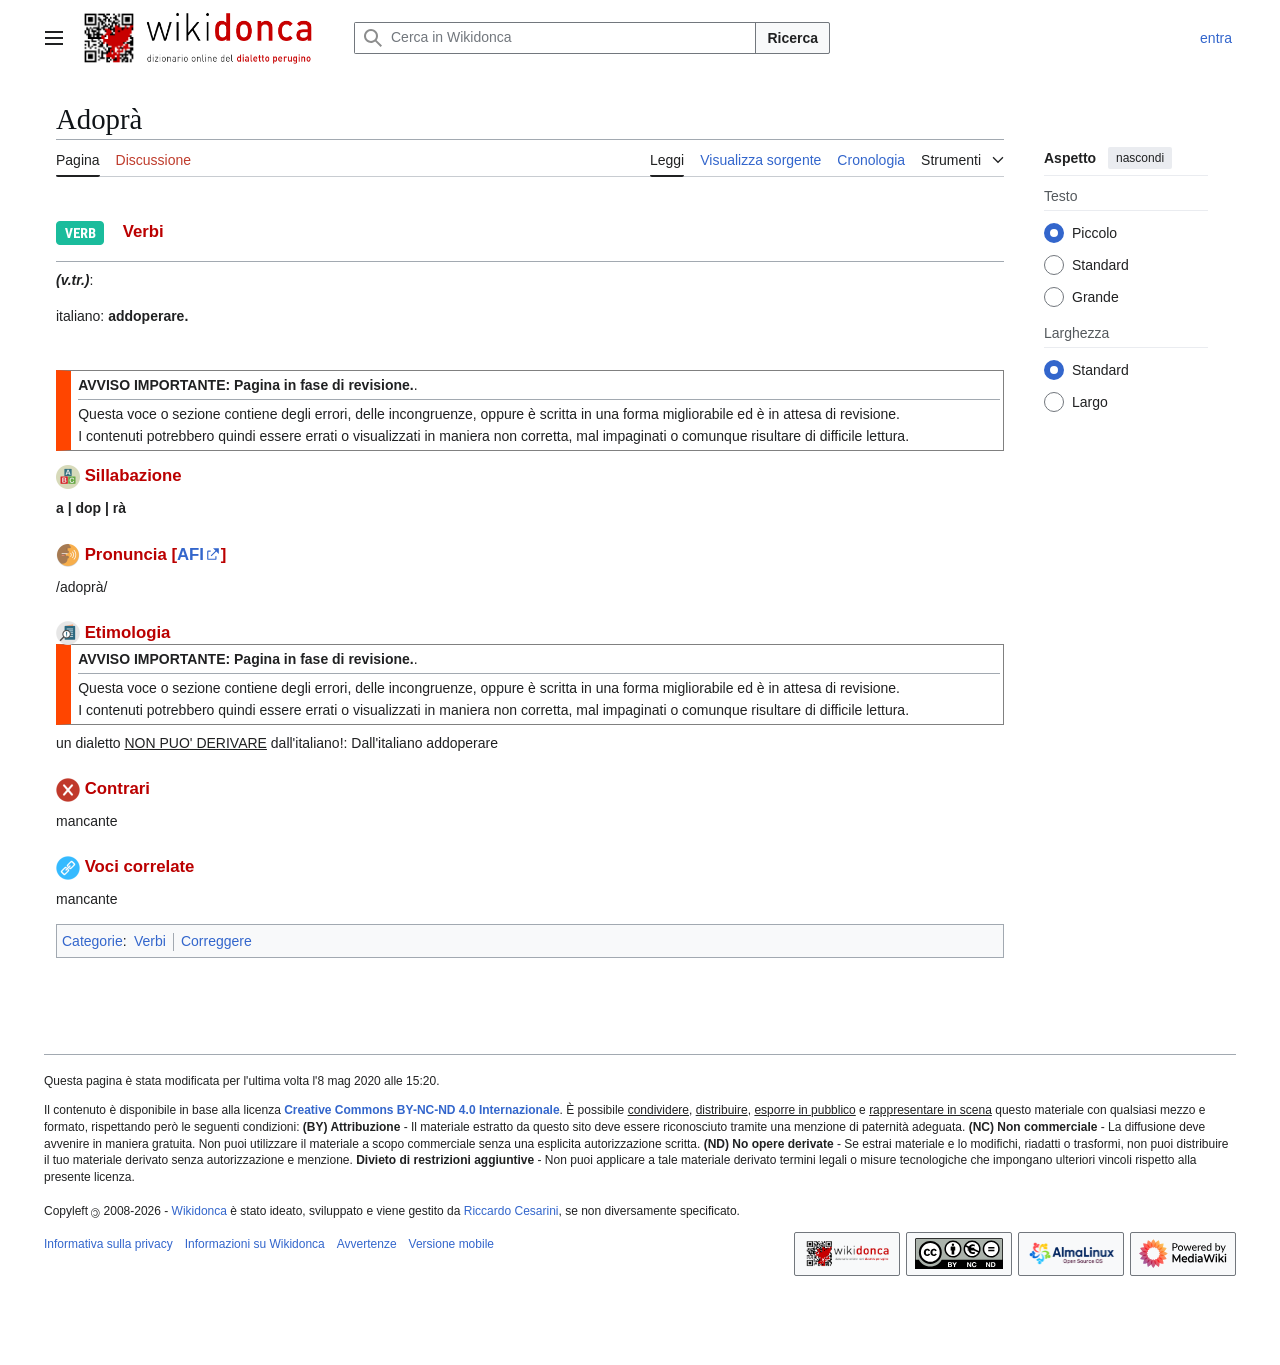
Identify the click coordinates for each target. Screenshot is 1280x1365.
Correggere (216, 941)
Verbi (150, 941)
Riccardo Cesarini (511, 1211)
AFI (190, 554)
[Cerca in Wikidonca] (555, 38)
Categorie (92, 941)
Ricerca (792, 38)
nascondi (1140, 158)
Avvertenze (367, 1244)
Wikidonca (199, 1211)
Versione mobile (451, 1244)
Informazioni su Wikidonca (255, 1244)
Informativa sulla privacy (108, 1244)
